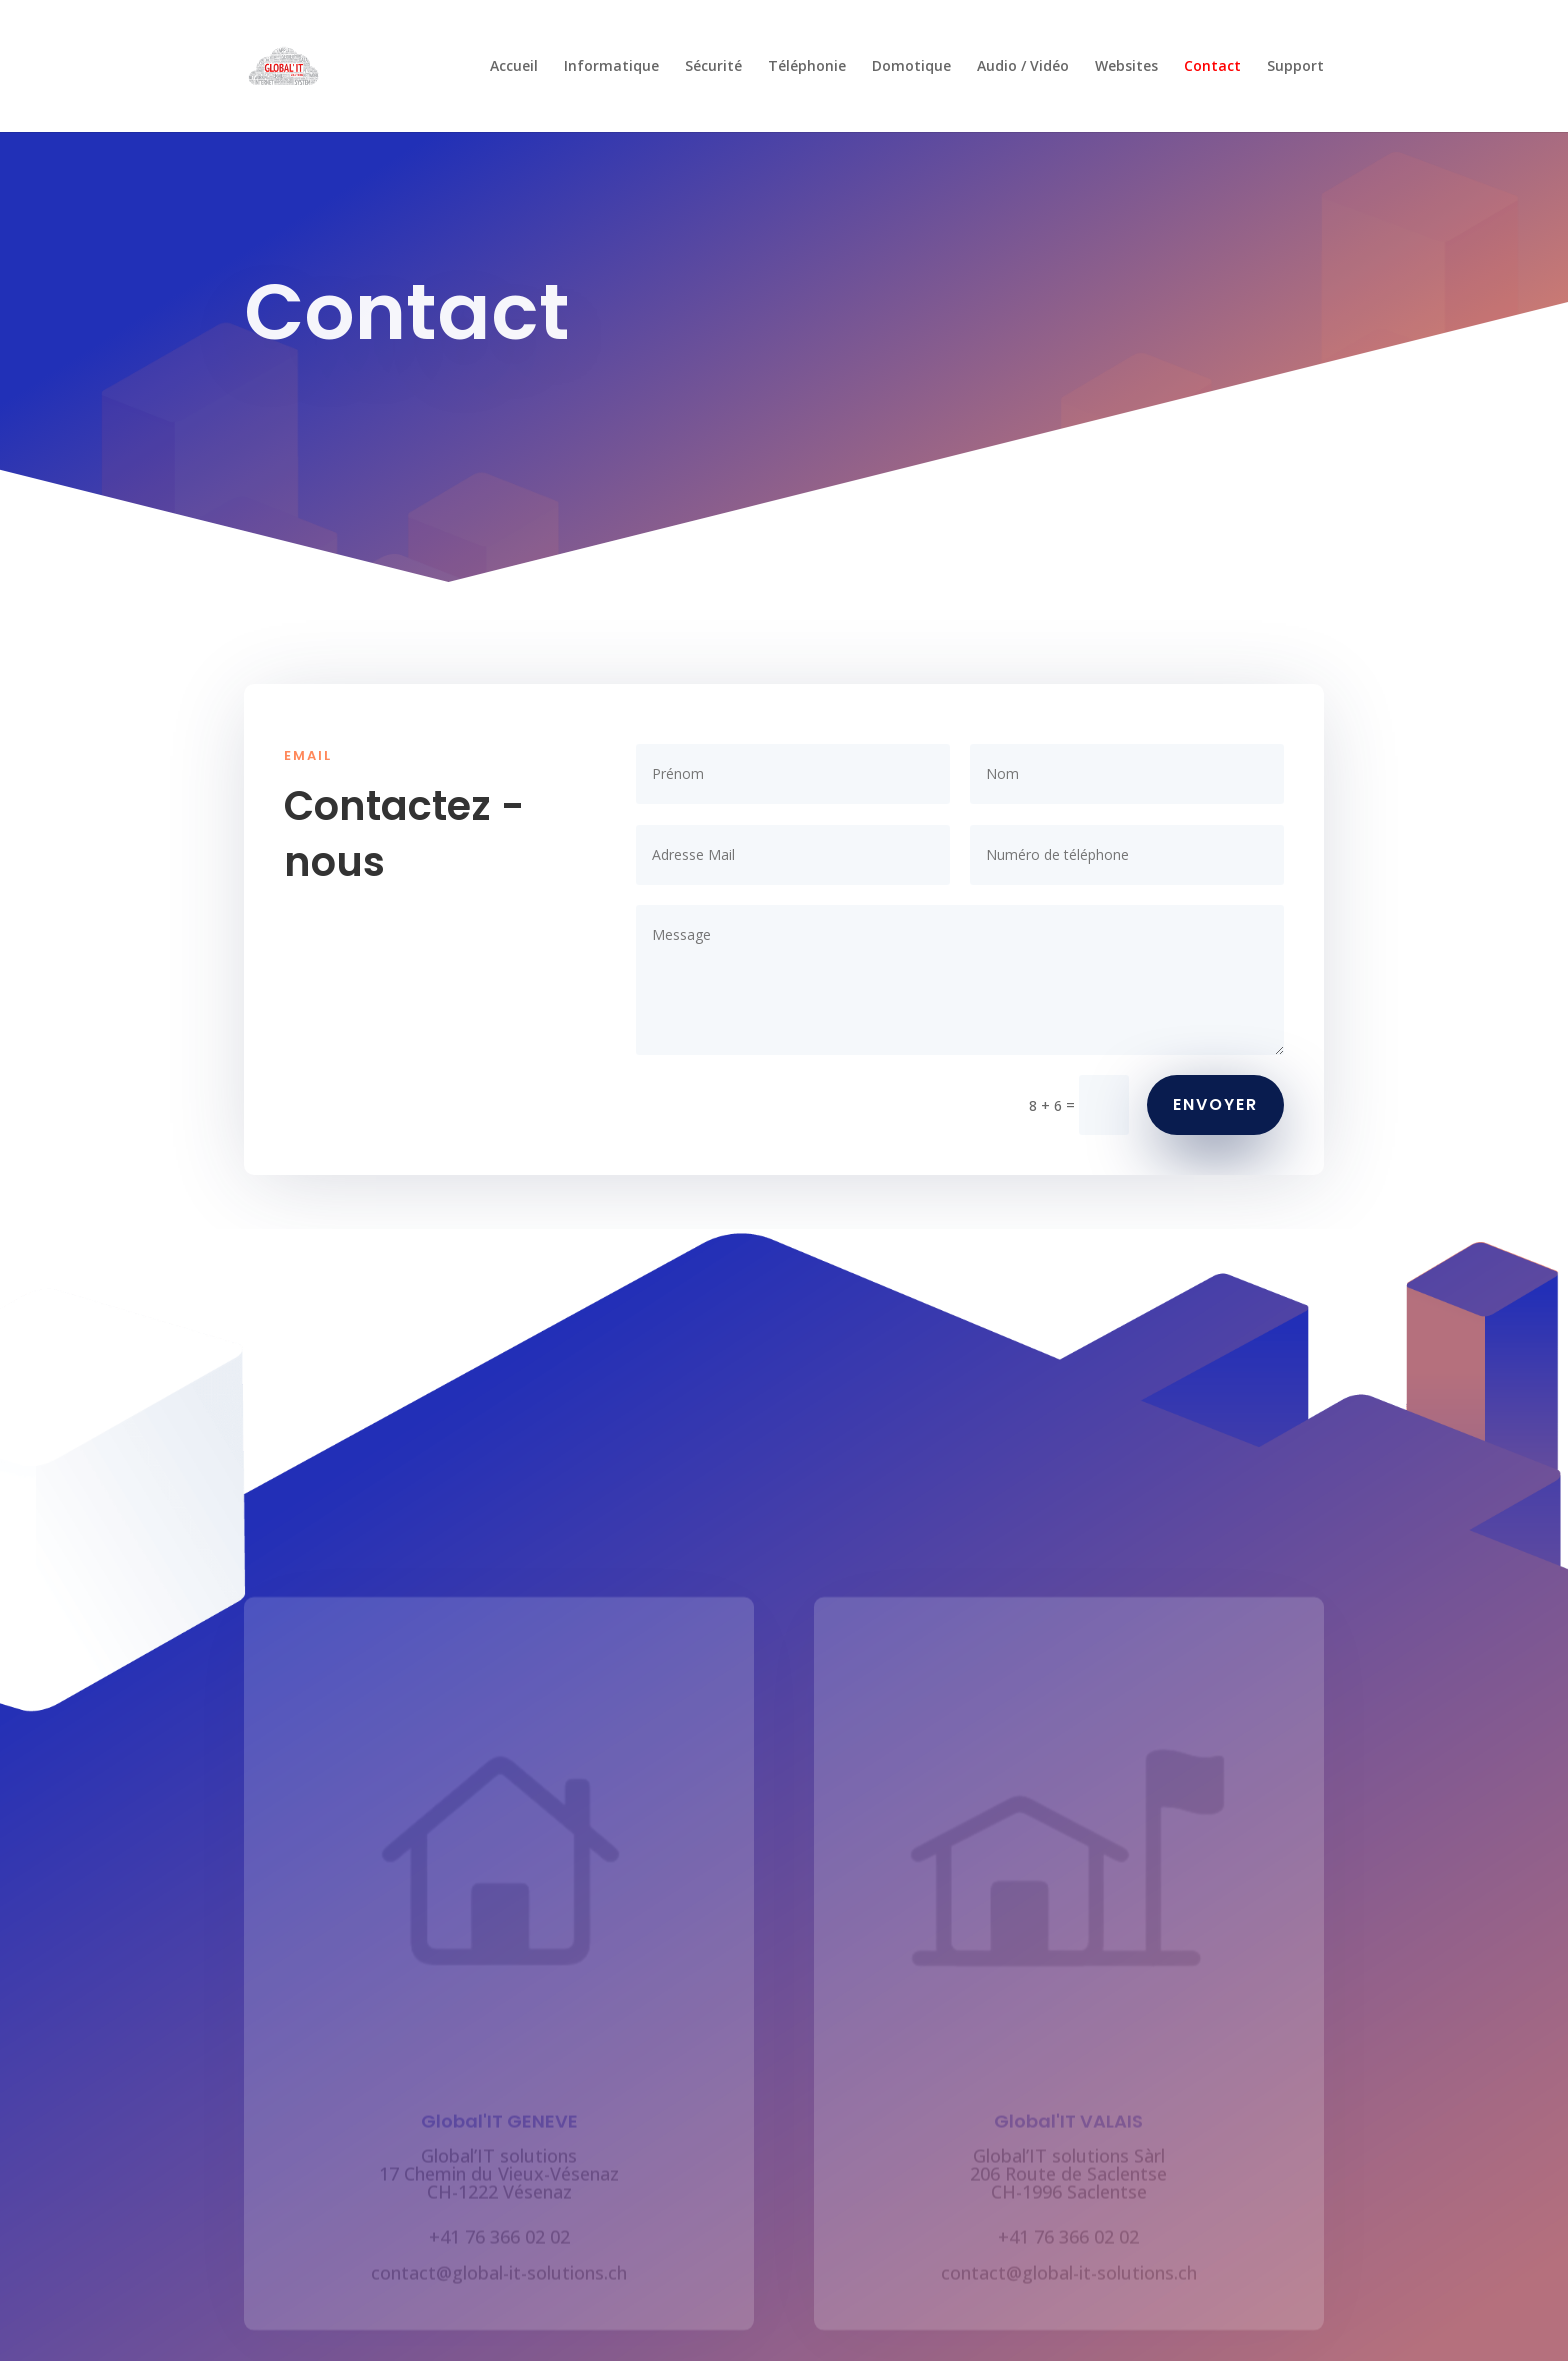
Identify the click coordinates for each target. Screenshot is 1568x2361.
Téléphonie (807, 67)
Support (1295, 67)
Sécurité (713, 67)
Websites (1126, 67)
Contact (1212, 67)
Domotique (911, 67)
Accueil (514, 67)
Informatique (611, 67)
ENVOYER (1215, 1104)
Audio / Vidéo (1023, 67)
